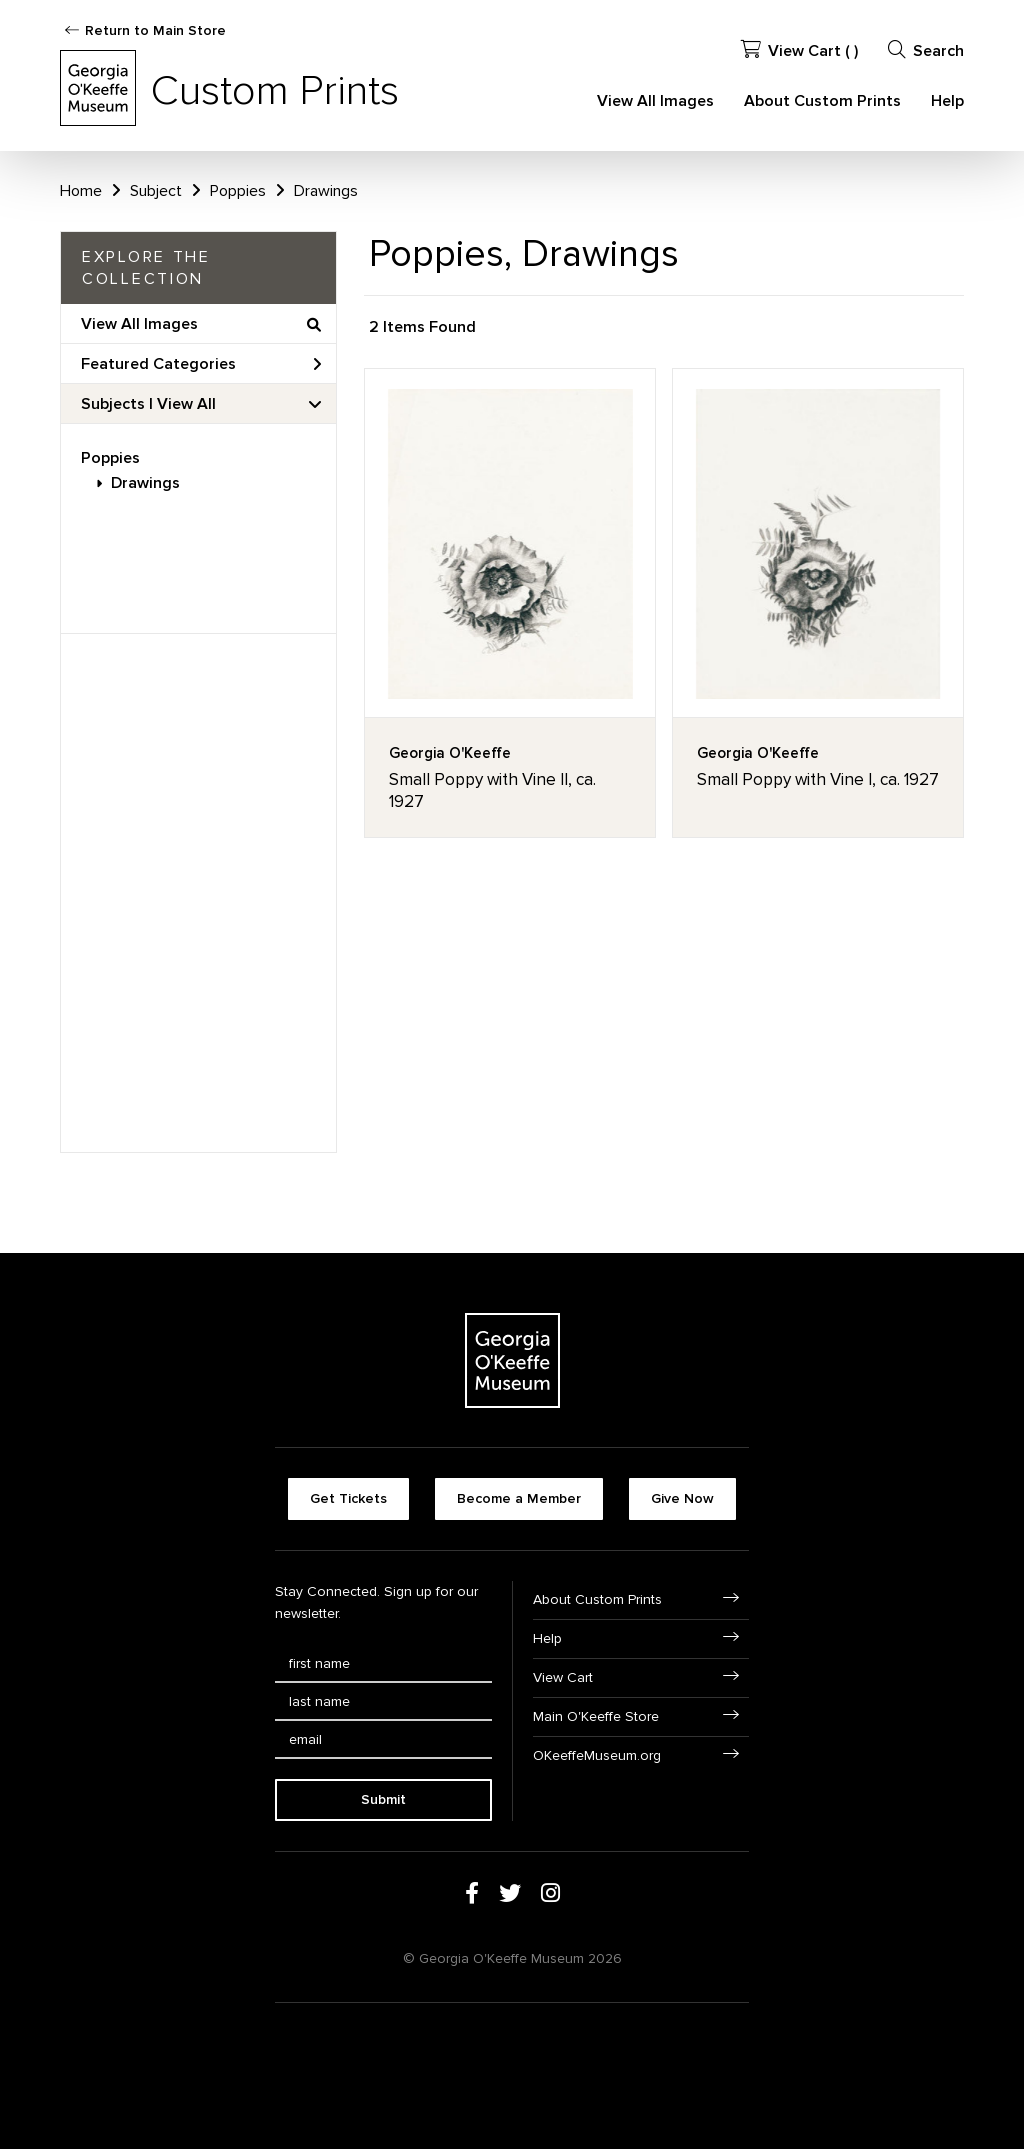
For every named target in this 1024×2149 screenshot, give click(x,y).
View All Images (655, 101)
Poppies (110, 458)
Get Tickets (348, 1498)
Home (81, 191)
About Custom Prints (822, 101)
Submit (383, 1799)
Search (926, 50)
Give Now (682, 1498)
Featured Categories (201, 364)
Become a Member (519, 1498)
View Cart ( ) (799, 50)
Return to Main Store (155, 30)
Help (947, 101)
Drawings (145, 483)
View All (186, 404)
